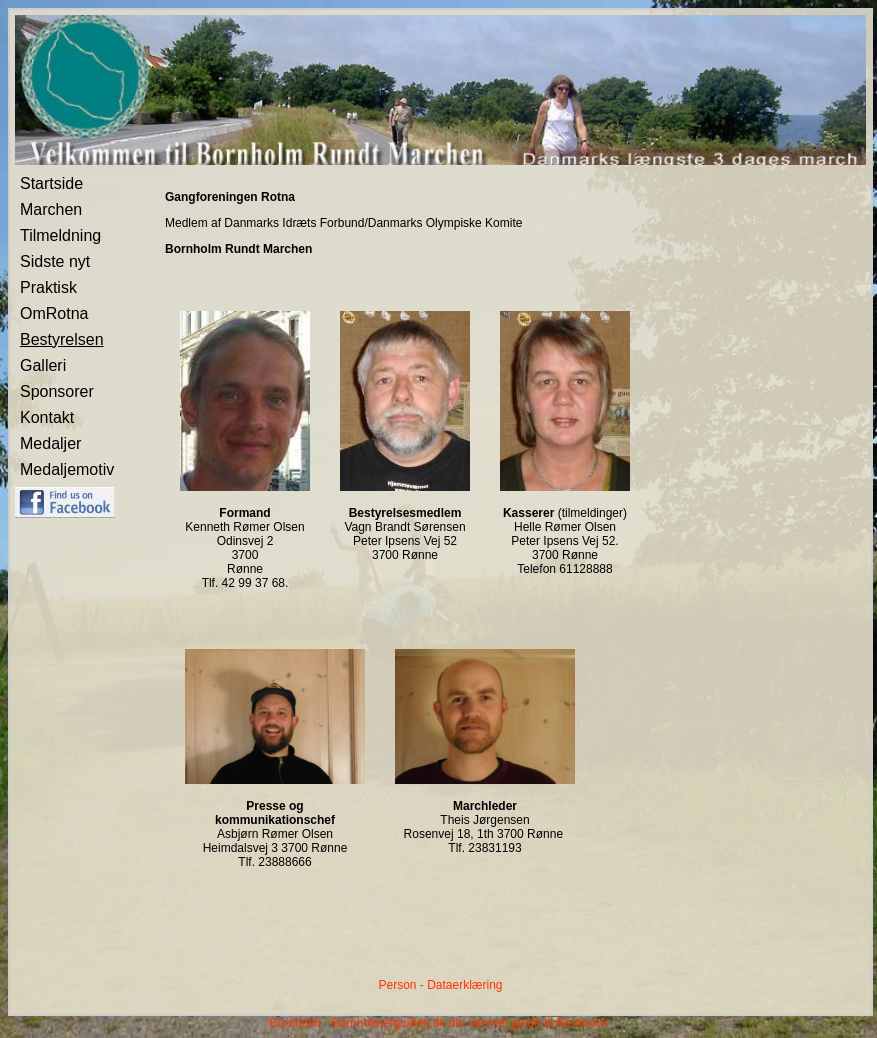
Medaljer (50, 443)
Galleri (43, 365)
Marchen (51, 209)
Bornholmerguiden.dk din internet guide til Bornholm (469, 1023)
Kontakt (47, 417)
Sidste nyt (55, 261)
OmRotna (54, 313)
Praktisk (48, 287)
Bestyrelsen (62, 339)
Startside (51, 183)
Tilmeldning (60, 235)
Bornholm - (298, 1023)
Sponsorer (57, 391)
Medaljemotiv (67, 469)
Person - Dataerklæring (440, 985)
